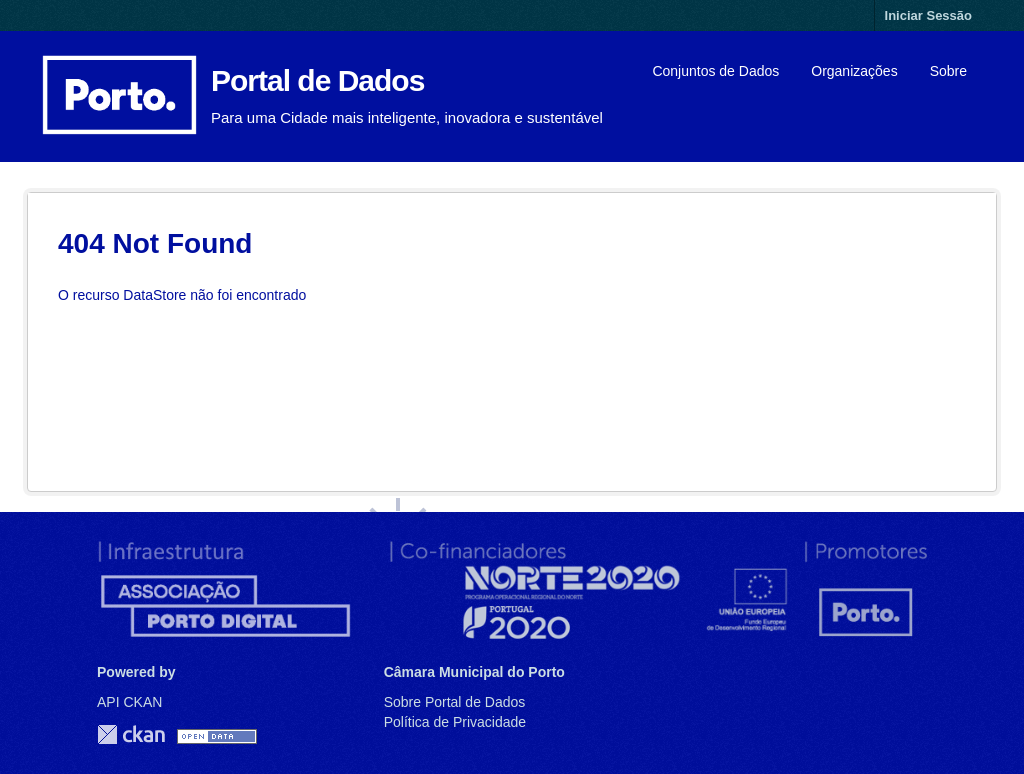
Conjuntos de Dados (715, 71)
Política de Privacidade (455, 722)
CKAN (131, 734)
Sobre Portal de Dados (455, 702)
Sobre (948, 71)
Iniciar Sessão (928, 15)
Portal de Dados (317, 80)
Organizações (854, 71)
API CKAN (129, 702)
